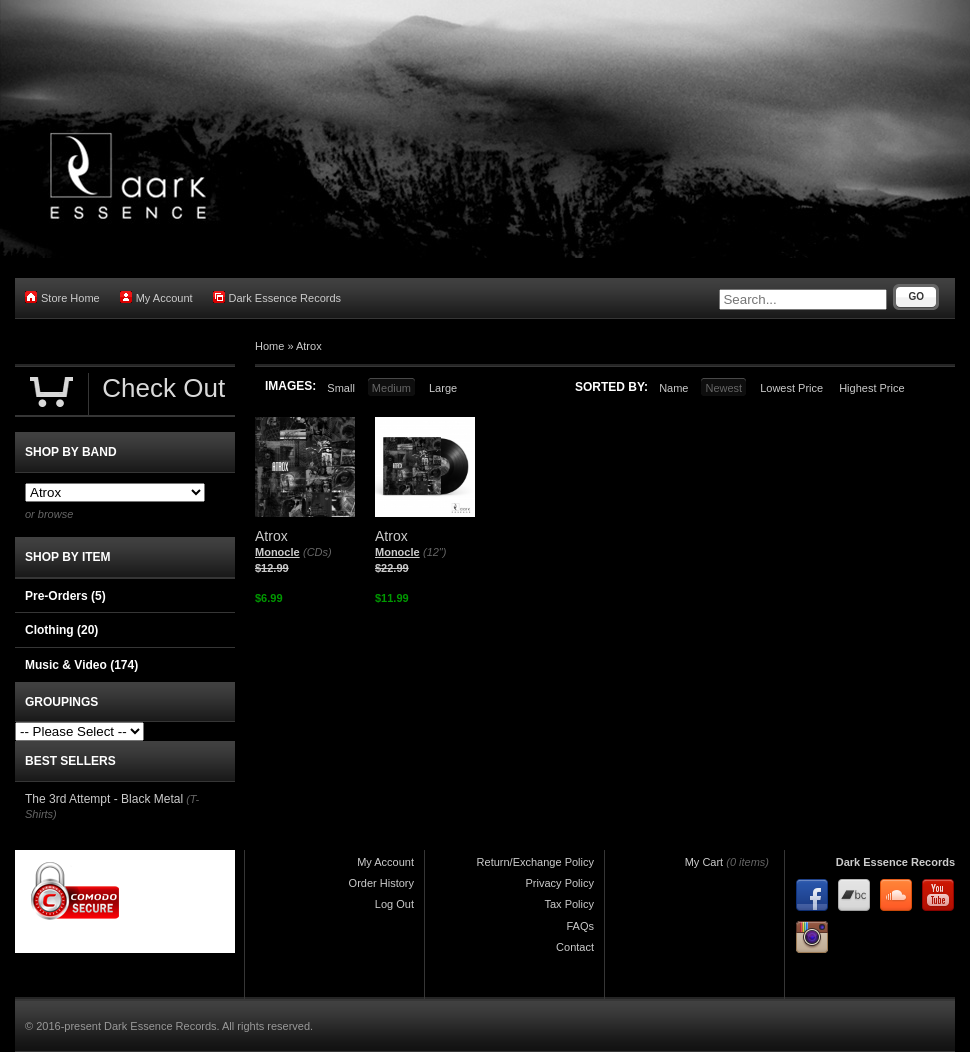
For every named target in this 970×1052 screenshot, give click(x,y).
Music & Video (81, 665)
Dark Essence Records (277, 297)
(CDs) (317, 552)
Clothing (61, 630)
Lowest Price (791, 388)
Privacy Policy (560, 883)
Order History (381, 883)
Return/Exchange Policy (535, 862)
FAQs (580, 926)
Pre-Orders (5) (65, 596)
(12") (434, 552)
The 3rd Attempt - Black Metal (104, 799)
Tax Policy (569, 904)
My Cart (704, 862)
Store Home (62, 297)
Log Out (394, 904)
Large (443, 388)
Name (673, 388)
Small (341, 388)
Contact (575, 947)
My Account (156, 297)
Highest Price (871, 388)
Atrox (309, 346)
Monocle (277, 552)
